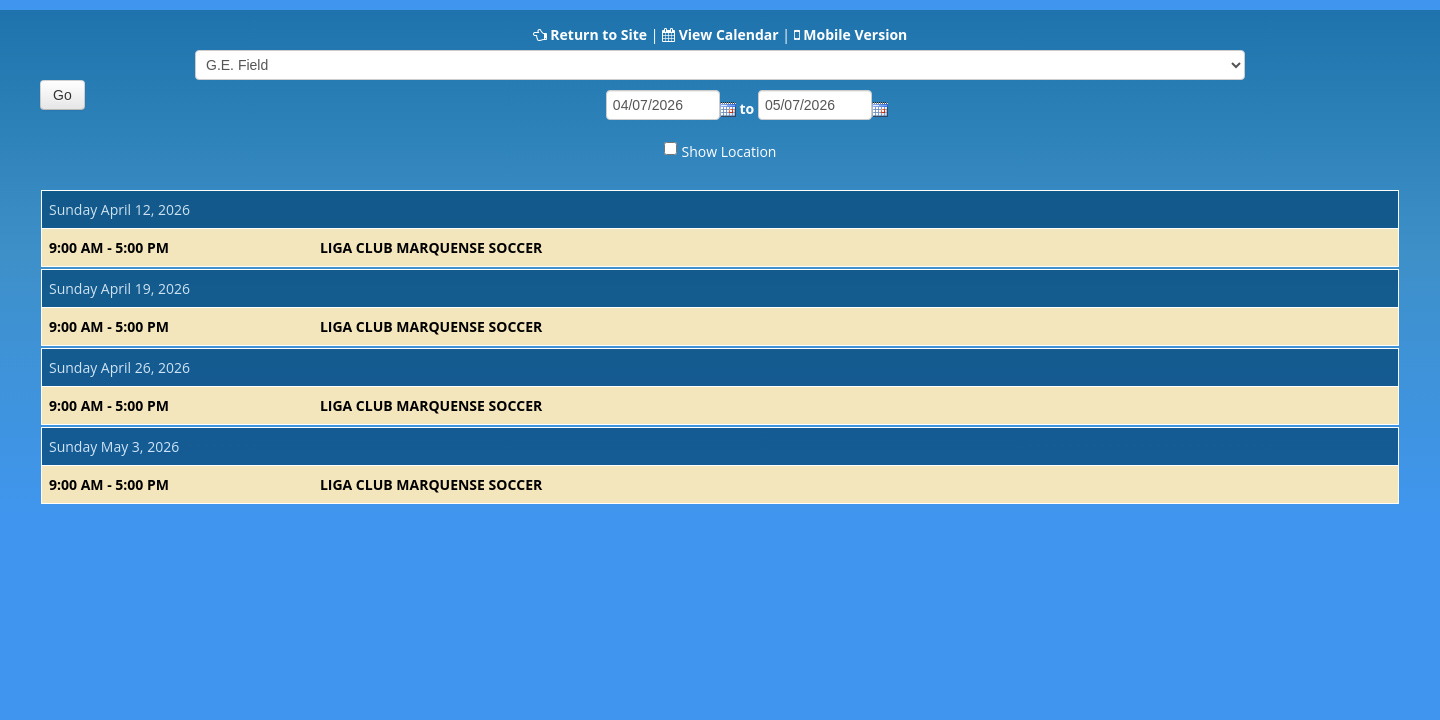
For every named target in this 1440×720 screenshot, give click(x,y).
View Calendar (729, 34)
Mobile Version (855, 34)
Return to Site (598, 34)
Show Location (729, 151)
